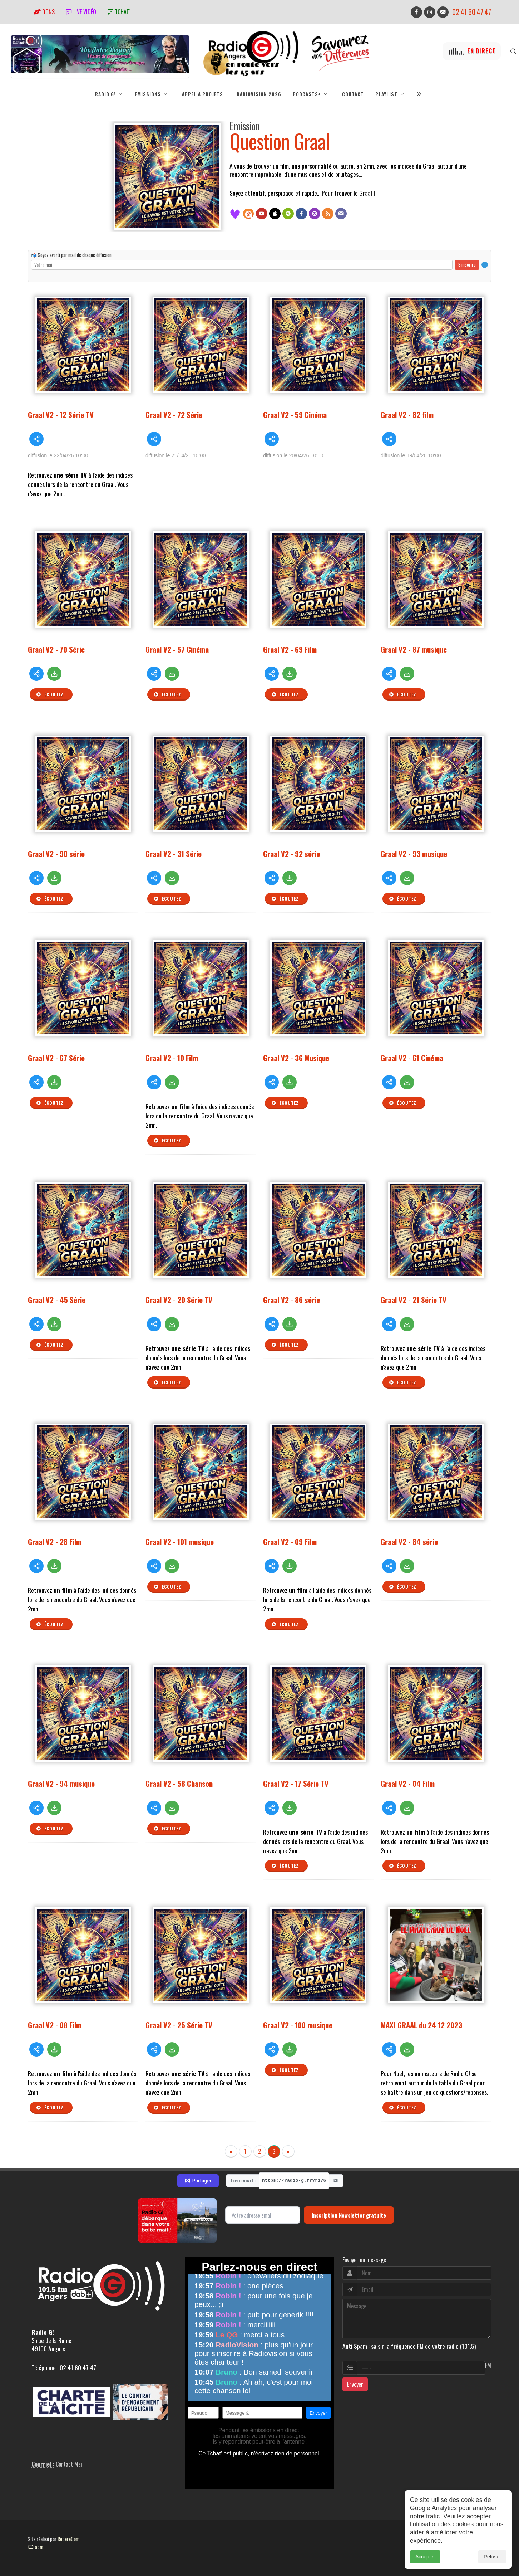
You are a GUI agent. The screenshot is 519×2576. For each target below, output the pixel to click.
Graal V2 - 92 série (291, 853)
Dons (44, 12)
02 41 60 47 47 (471, 12)
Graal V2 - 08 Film (54, 2024)
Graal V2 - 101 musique (179, 1541)
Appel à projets (202, 94)
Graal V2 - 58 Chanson (179, 1783)
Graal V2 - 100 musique (297, 2024)
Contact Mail (70, 2464)
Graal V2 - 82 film (407, 414)
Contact (353, 94)
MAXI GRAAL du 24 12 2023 (421, 2024)
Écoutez (50, 694)
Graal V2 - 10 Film (171, 1057)
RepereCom (68, 2538)
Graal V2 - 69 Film (290, 649)
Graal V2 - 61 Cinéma (412, 1057)
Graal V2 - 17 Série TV (295, 1783)
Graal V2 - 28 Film (54, 1541)
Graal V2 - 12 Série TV (61, 414)
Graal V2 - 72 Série (173, 414)
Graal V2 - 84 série (409, 1541)
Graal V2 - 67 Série (56, 1057)
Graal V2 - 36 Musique (296, 1057)
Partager (198, 2180)
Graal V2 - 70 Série (56, 649)
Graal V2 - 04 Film (408, 1783)
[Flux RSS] (327, 213)
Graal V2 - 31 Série (173, 853)
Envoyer (355, 2384)
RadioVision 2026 (259, 94)
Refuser (492, 2557)
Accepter (425, 2557)
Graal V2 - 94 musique (61, 1783)
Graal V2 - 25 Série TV (178, 2024)
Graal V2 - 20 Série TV (178, 1299)
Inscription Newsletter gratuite (349, 2215)
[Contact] (341, 213)
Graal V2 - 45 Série (56, 1299)
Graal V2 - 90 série (56, 853)
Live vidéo (81, 12)
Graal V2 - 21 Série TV (413, 1299)
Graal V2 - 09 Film (290, 1541)
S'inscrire (467, 264)
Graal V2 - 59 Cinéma (295, 414)
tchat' (119, 12)
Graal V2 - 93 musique (414, 853)
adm (35, 2547)
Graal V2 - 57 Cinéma (177, 649)
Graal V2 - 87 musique (414, 649)
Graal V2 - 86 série (291, 1299)
